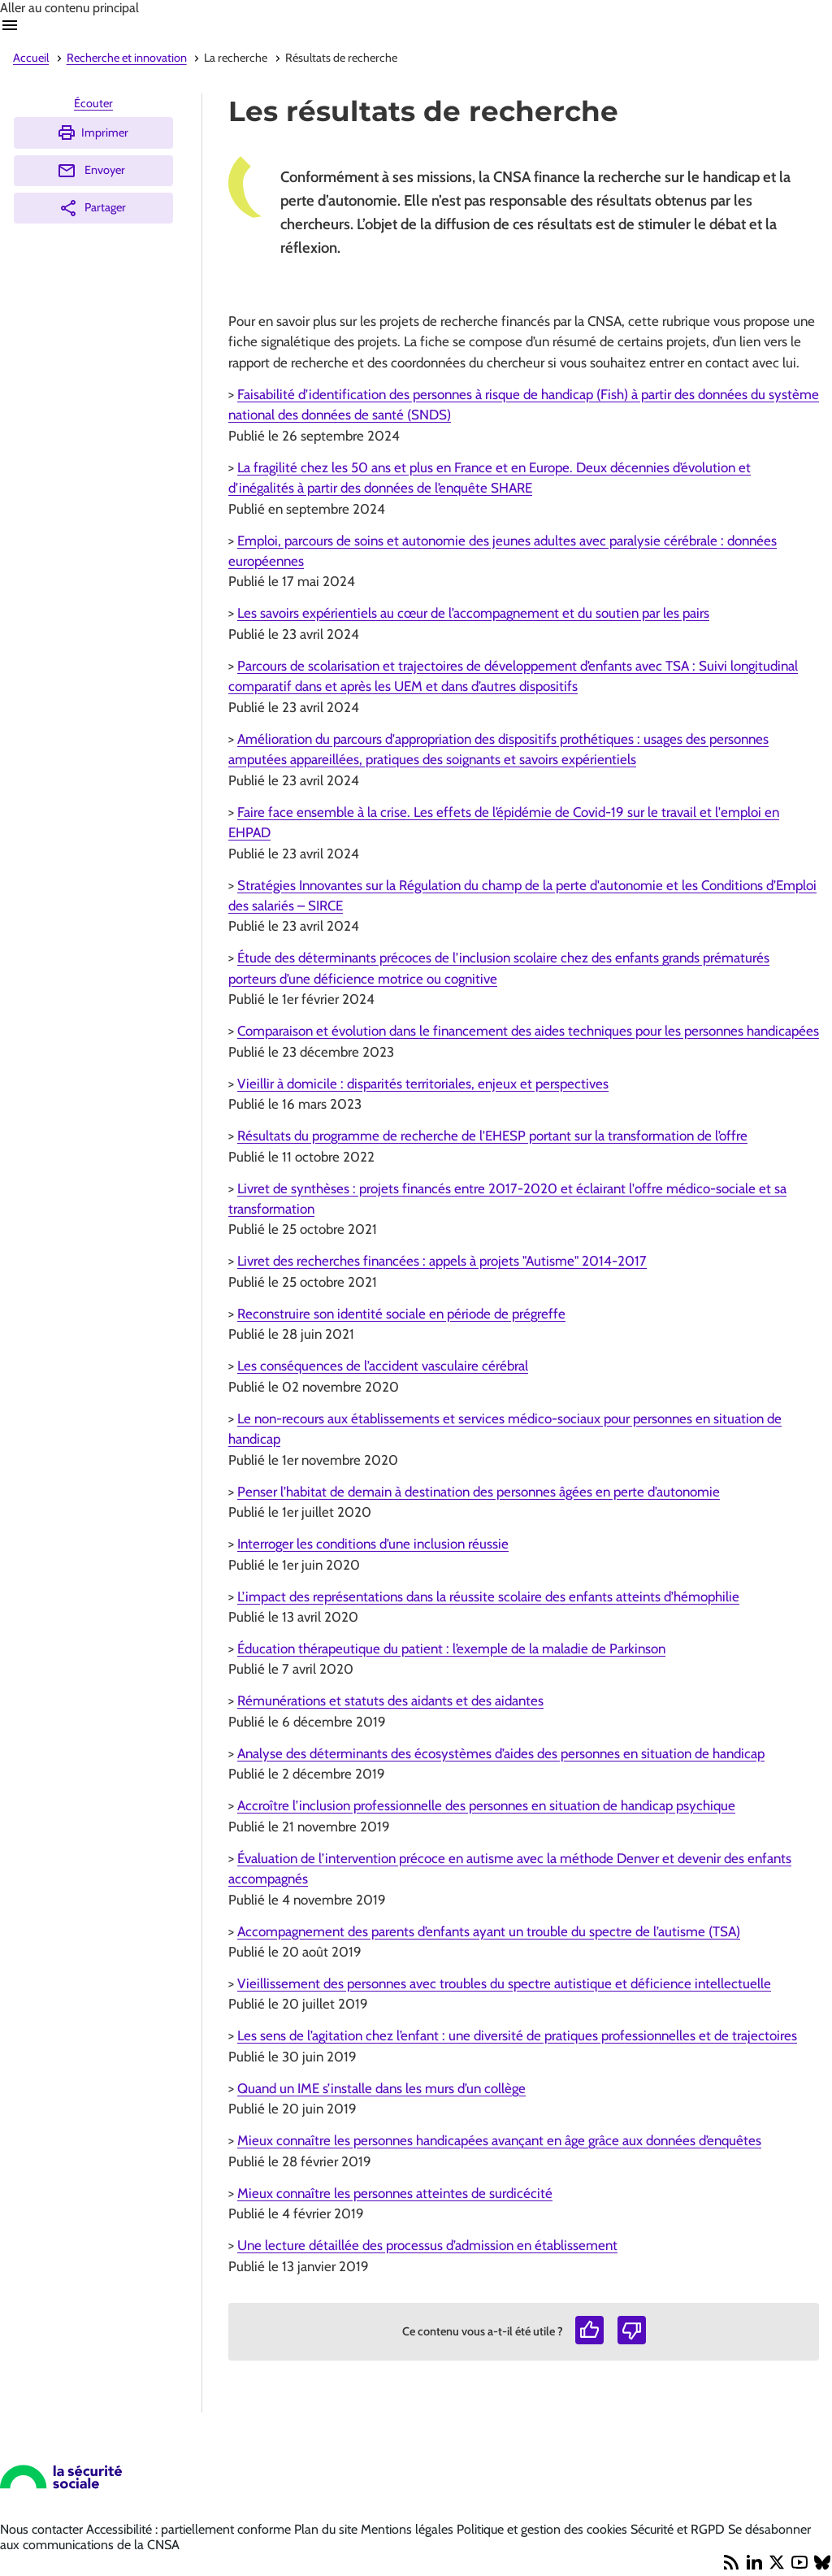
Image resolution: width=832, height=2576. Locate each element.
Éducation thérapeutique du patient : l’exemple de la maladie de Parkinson (451, 1648)
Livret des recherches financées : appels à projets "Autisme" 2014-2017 (442, 1261)
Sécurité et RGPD (679, 2529)
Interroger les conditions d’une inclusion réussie (373, 1544)
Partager (92, 208)
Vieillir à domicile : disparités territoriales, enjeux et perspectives (423, 1083)
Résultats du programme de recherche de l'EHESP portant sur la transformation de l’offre (492, 1135)
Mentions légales (409, 2529)
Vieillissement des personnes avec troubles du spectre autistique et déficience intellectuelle (504, 1983)
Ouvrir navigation (10, 25)
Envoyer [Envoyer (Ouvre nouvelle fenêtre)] (91, 170)
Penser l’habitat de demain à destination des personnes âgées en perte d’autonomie (478, 1491)
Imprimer (92, 132)
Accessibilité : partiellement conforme (190, 2529)
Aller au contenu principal (69, 7)
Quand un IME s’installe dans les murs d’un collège (381, 2088)
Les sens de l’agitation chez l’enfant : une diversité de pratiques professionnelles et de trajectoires (517, 2035)
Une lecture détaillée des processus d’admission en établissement (427, 2245)
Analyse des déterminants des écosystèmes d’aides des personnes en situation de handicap (501, 1753)
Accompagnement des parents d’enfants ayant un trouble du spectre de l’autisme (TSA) (488, 1931)
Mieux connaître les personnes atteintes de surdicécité (394, 2193)
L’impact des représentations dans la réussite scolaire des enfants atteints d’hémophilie (488, 1596)
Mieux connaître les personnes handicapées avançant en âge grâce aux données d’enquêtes (499, 2140)
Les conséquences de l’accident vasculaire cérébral (382, 1366)
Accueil (31, 57)
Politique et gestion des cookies (543, 2529)
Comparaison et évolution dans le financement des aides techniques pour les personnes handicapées (528, 1031)
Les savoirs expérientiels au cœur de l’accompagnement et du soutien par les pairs (473, 613)
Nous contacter (43, 2529)
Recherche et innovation (127, 57)
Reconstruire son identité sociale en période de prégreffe (401, 1313)
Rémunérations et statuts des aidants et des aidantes (390, 1700)
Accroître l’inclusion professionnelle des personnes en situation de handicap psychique (486, 1805)
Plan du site (327, 2529)
